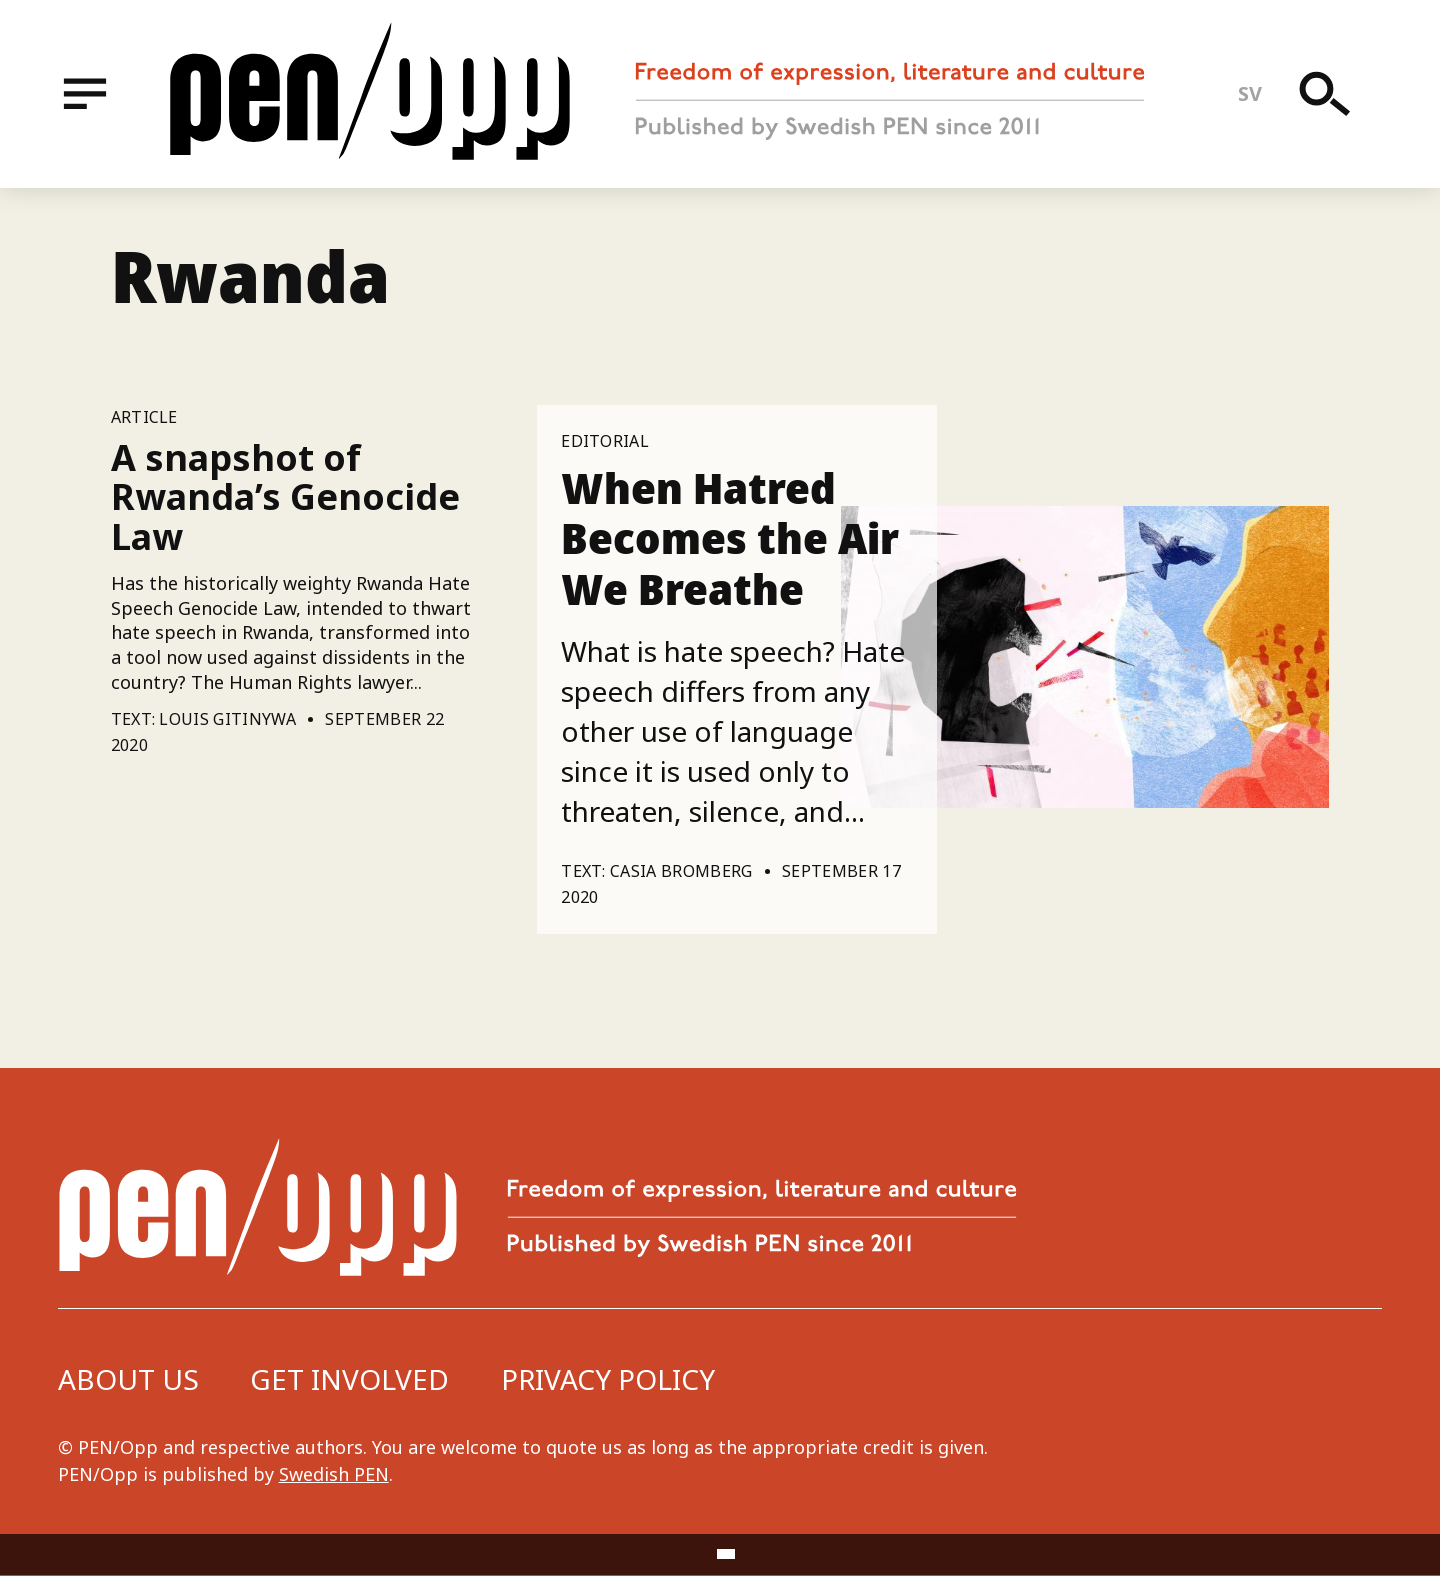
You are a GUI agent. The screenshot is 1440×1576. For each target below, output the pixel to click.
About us (128, 1379)
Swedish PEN (334, 1474)
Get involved (349, 1379)
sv (1250, 93)
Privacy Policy (608, 1379)
